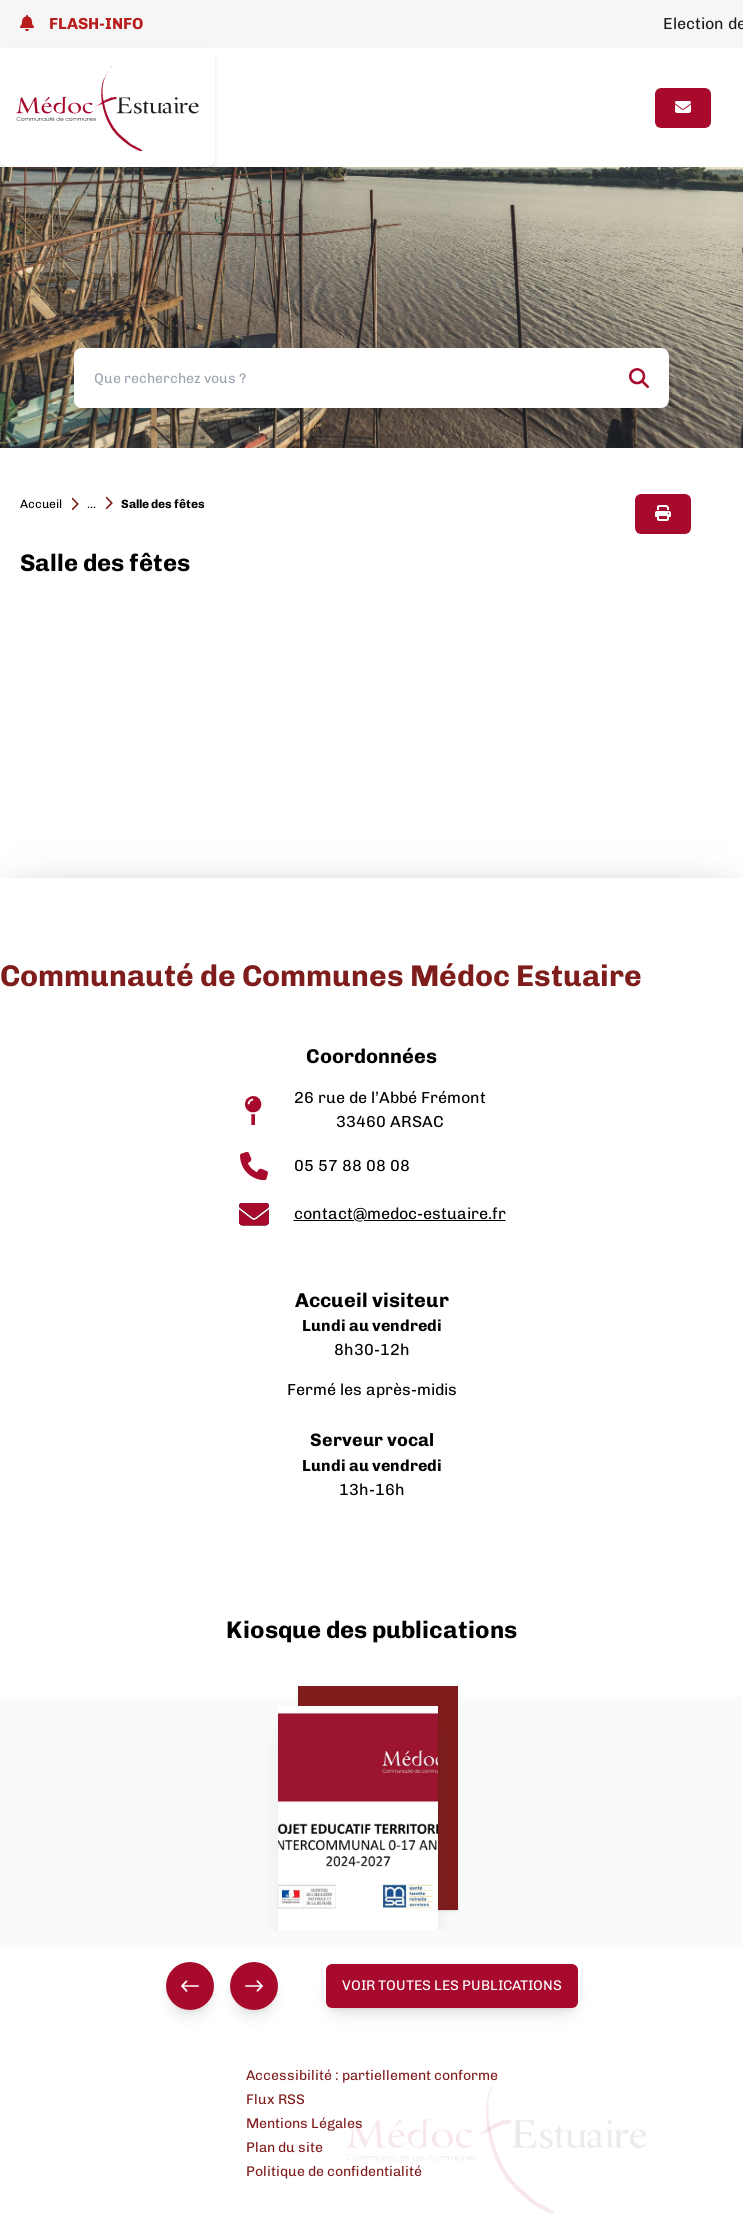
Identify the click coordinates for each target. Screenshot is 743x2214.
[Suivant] (254, 1986)
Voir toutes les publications (452, 1985)
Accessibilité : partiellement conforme (372, 2075)
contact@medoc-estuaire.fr (400, 1213)
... (91, 504)
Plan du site (284, 2147)
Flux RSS (275, 2099)
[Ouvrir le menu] (622, 108)
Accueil (41, 504)
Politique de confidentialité (334, 2171)
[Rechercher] (639, 378)
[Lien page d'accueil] (107, 107)
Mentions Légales (304, 2123)
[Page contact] (683, 108)
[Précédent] (190, 1986)
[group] (222, 1986)
